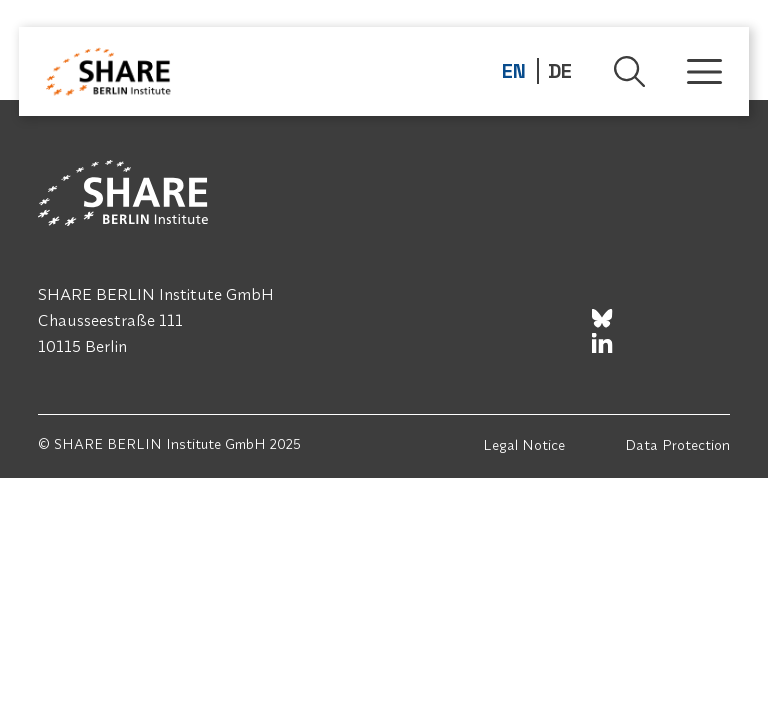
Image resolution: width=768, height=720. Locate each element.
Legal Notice (524, 445)
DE (560, 71)
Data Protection (677, 445)
